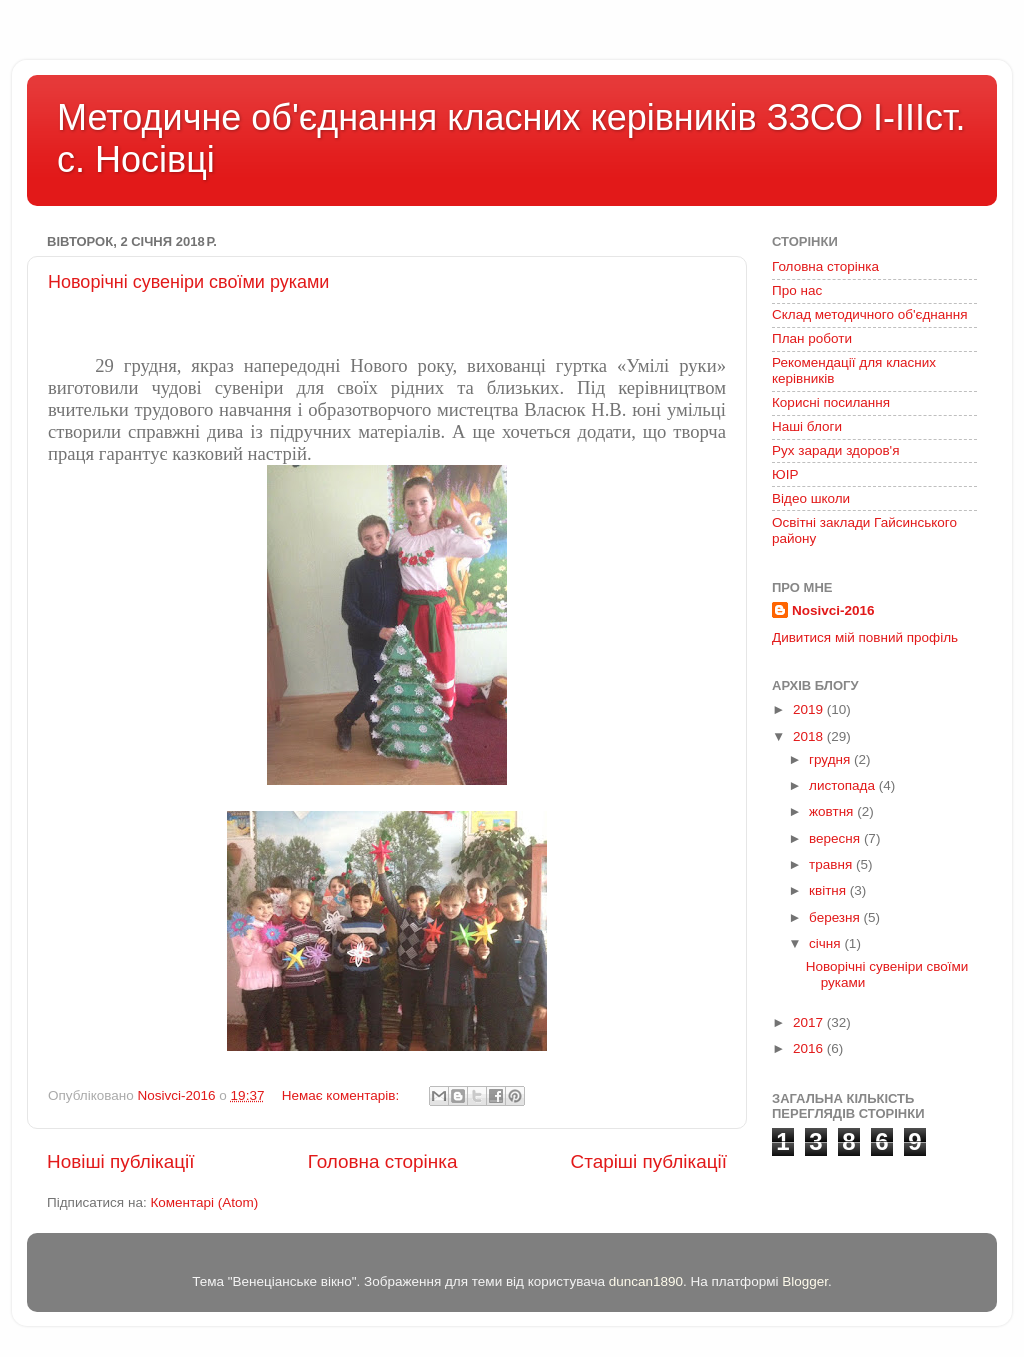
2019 (810, 709)
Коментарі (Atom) (204, 1202)
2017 (810, 1022)
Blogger (805, 1281)
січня (826, 943)
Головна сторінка (383, 1161)
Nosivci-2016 (833, 610)
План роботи (812, 338)
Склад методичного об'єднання (869, 314)
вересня (836, 838)
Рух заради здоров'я (836, 450)
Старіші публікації (649, 1161)
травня (832, 864)
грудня (831, 759)
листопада (844, 785)
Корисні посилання (831, 402)
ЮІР (785, 474)
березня (836, 917)
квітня (829, 890)
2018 (810, 736)
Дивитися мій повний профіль (865, 637)
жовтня (833, 811)
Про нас (797, 290)
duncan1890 (646, 1281)
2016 (810, 1048)
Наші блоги (807, 426)
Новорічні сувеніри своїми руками (188, 282)
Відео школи (811, 498)
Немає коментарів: (342, 1095)
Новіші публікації (121, 1161)
